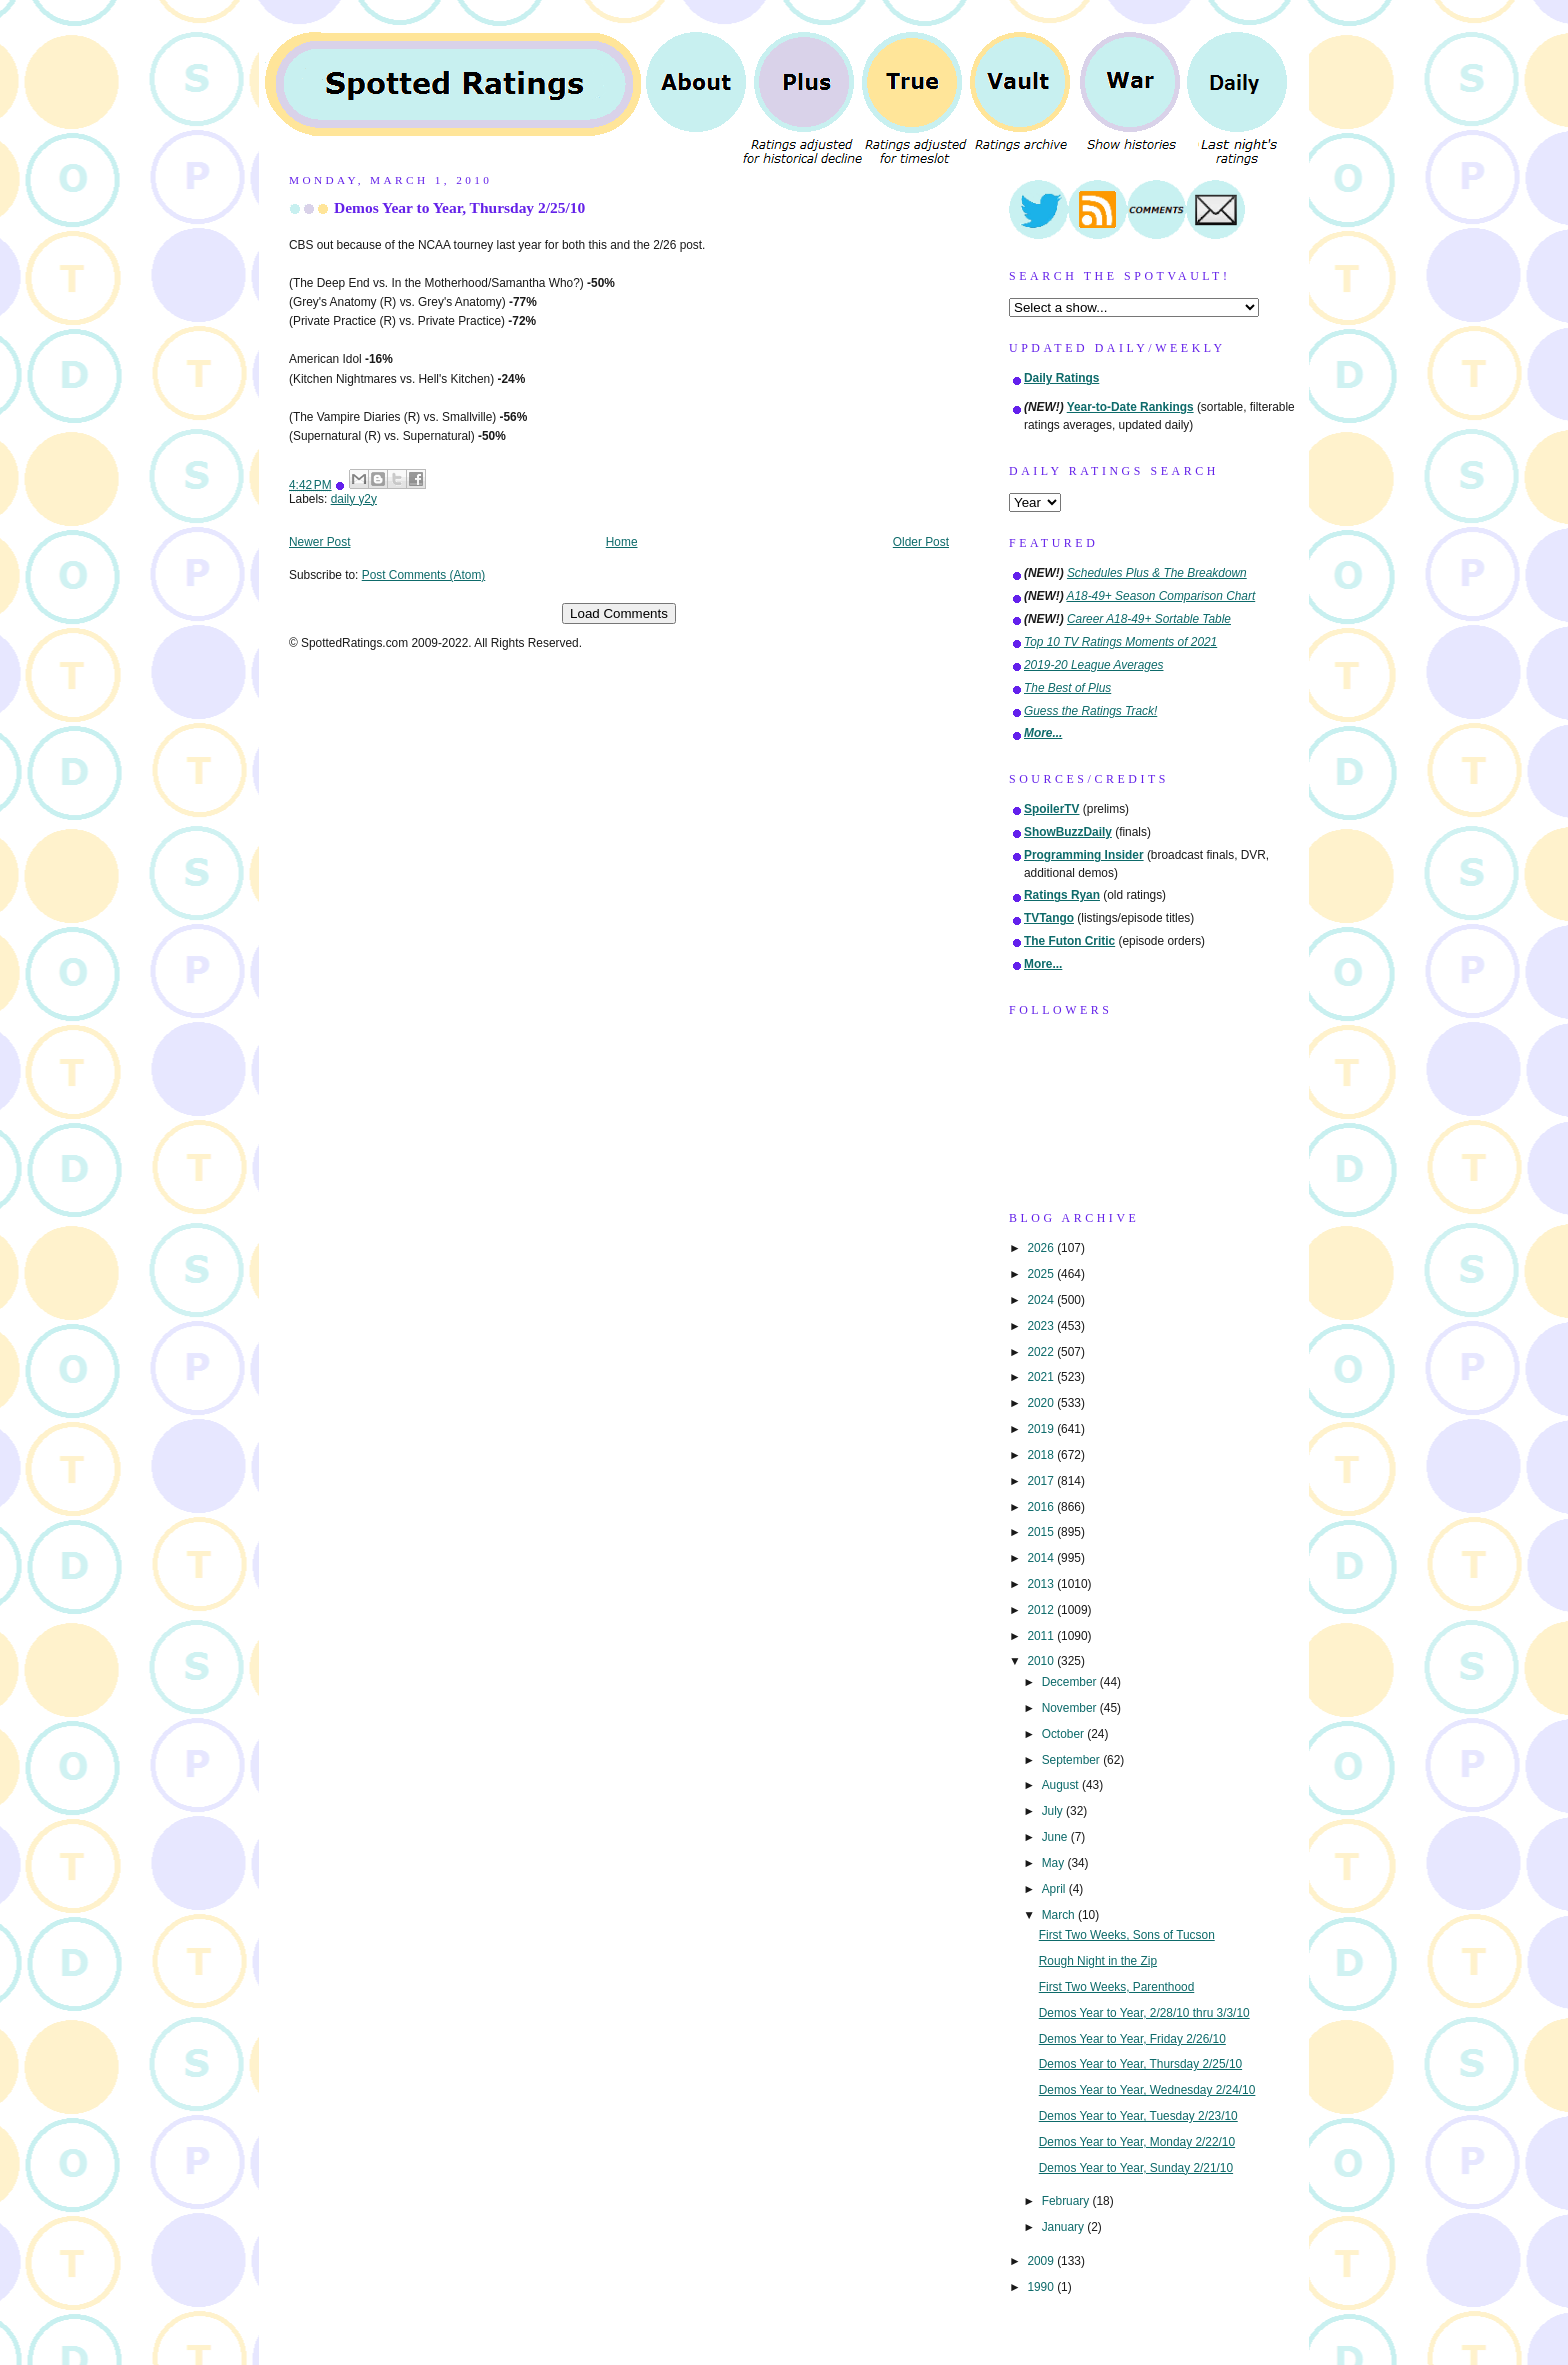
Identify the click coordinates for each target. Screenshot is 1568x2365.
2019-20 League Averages (1094, 665)
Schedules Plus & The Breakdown (1157, 573)
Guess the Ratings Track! (1090, 711)
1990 (1042, 2287)
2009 (1042, 2261)
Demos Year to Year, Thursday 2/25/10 (459, 207)
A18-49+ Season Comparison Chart (1161, 596)
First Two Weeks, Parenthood (1117, 1987)
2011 (1042, 1636)
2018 (1042, 1455)
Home (622, 542)
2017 (1042, 1481)
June (1056, 1837)
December (1071, 1682)
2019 (1042, 1429)
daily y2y (354, 499)
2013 (1042, 1584)
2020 (1042, 1403)
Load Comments (619, 613)
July (1054, 1811)
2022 (1042, 1352)
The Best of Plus (1067, 688)
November (1071, 1708)
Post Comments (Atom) (424, 575)
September (1072, 1760)
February (1067, 2201)
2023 (1042, 1326)
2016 (1042, 1507)
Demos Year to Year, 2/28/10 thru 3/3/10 (1144, 2013)
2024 (1042, 1300)
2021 (1042, 1377)
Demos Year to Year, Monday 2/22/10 (1137, 2142)
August (1062, 1785)
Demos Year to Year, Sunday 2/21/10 (1136, 2168)
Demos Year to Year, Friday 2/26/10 (1132, 2039)
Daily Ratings (1061, 378)
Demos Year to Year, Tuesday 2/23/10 (1138, 2116)
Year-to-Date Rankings (1130, 407)
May (1055, 1863)
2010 (1042, 1661)
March (1060, 1915)
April (1055, 1889)
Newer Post (319, 542)
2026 (1042, 1248)
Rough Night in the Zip (1098, 1961)
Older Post (921, 542)
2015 (1042, 1532)
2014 (1042, 1558)
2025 (1042, 1274)
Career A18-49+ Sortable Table (1149, 619)
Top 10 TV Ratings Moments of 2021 (1120, 642)
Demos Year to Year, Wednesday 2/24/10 (1147, 2090)
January (1065, 2227)
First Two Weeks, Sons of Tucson (1127, 1935)
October (1065, 1734)
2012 (1042, 1610)
